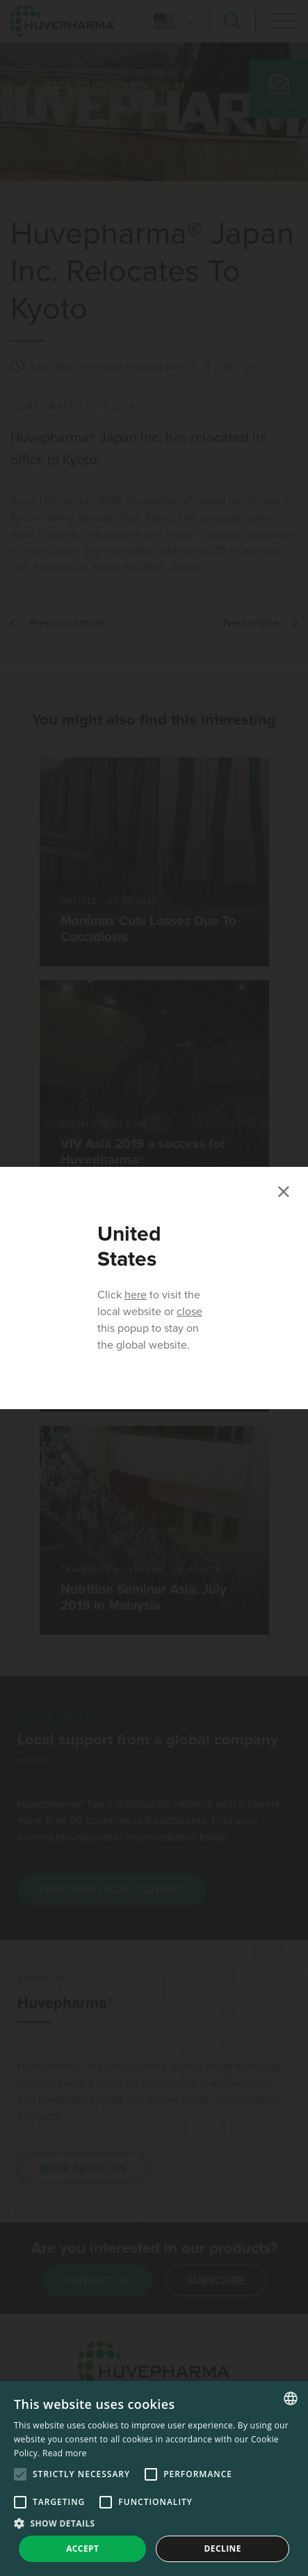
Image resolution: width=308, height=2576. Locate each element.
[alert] (154, 2478)
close (189, 1311)
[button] (154, 2523)
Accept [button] (82, 2548)
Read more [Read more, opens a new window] (64, 2453)
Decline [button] (222, 2548)
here (135, 1295)
